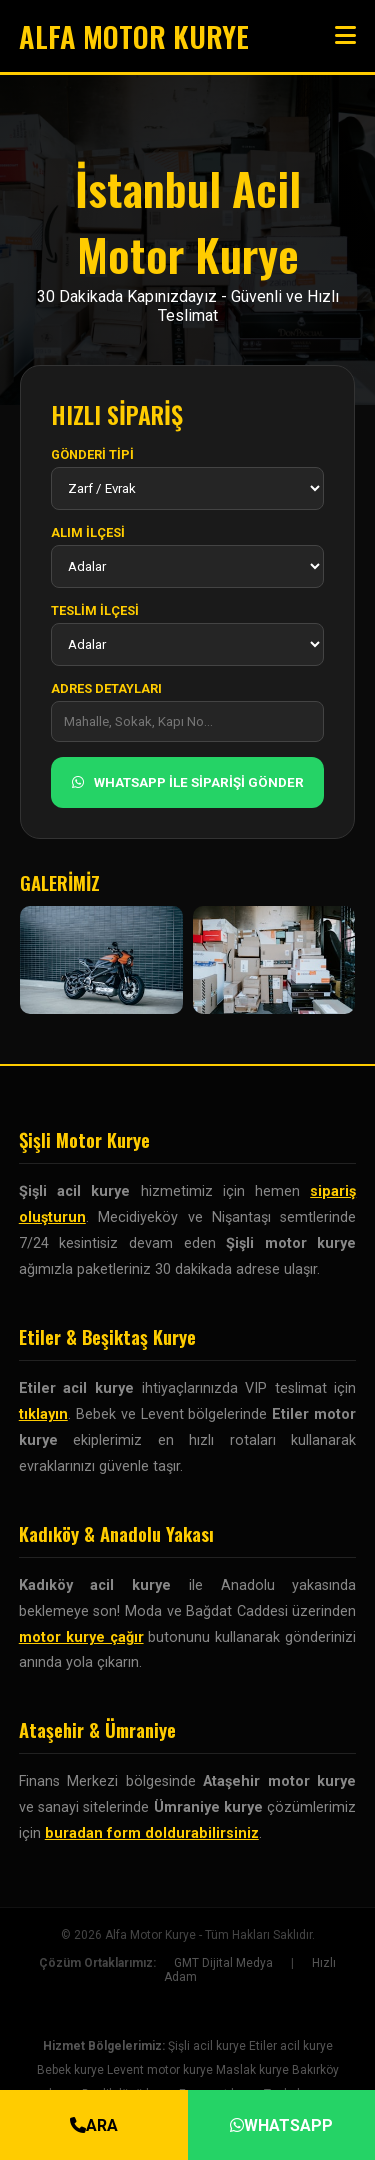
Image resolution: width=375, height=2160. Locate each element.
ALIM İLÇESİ (88, 532)
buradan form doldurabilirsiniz (152, 1833)
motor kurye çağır (81, 1637)
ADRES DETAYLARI (106, 688)
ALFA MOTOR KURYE (134, 36)
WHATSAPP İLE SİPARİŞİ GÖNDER (188, 782)
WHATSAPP (281, 2125)
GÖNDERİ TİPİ (92, 454)
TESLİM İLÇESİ (95, 610)
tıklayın (43, 1414)
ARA (94, 2125)
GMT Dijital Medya (223, 1963)
